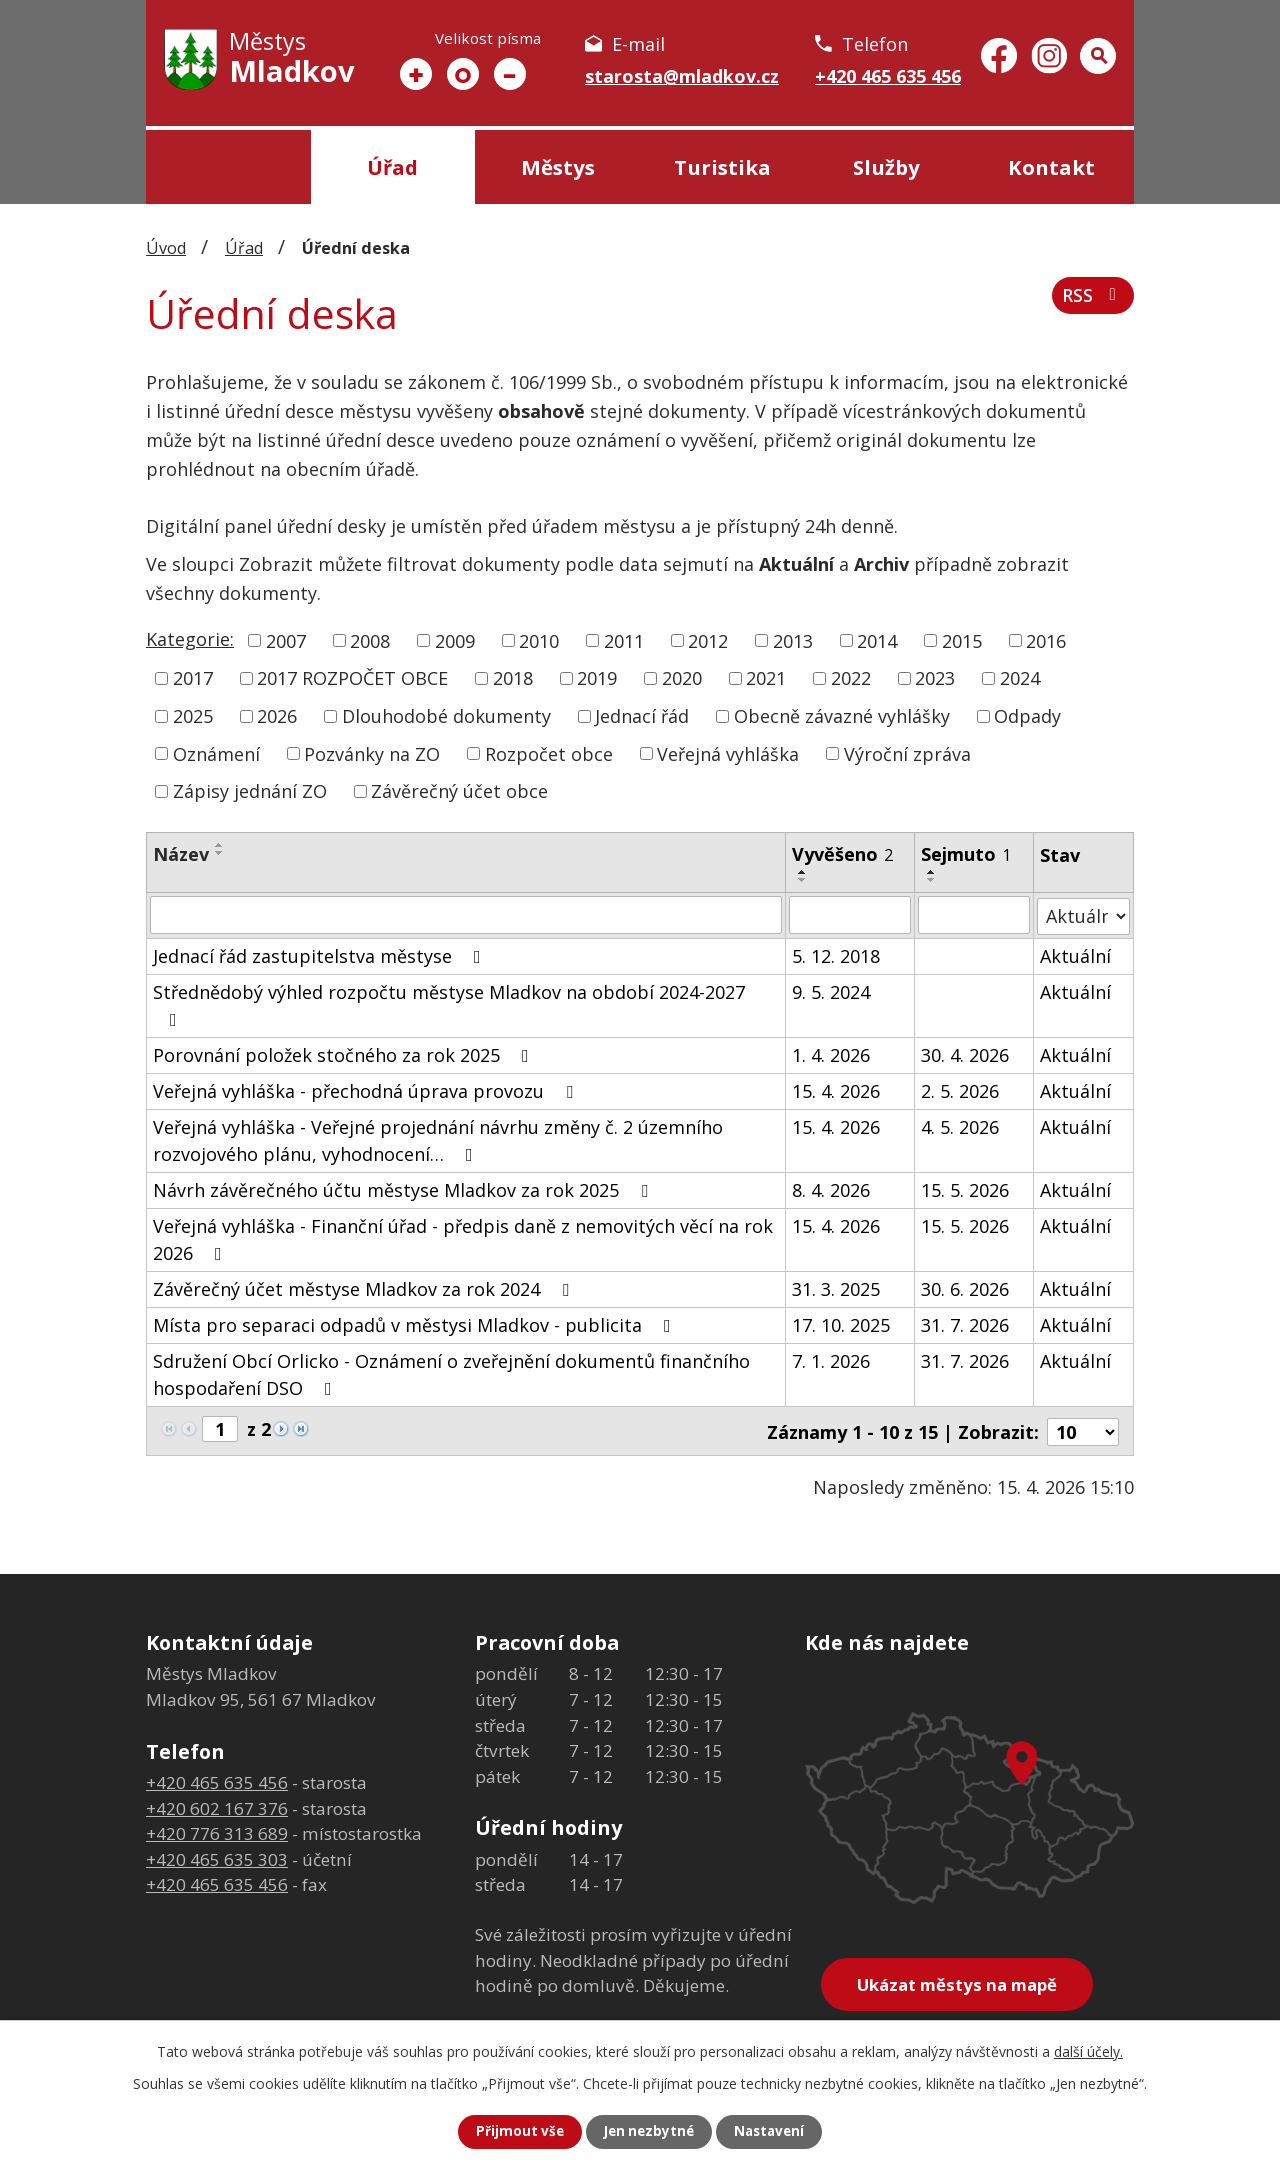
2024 (1020, 678)
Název (181, 854)
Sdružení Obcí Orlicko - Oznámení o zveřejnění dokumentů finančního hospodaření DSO (451, 1373)
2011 (624, 640)
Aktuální (1075, 955)
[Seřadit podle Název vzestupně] (220, 845)
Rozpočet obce (549, 753)
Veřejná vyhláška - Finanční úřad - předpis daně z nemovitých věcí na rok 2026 (463, 1238)
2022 (851, 678)
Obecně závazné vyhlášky (842, 716)
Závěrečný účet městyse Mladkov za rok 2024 (365, 1288)
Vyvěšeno (842, 854)
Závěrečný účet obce (459, 791)
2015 (962, 640)
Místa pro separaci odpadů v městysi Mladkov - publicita (416, 1324)
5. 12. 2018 (836, 955)
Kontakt (1051, 167)
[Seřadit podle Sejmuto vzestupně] (932, 872)
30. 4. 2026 (965, 1054)
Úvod (228, 167)
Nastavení (773, 2131)
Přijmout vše (516, 2131)
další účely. (1088, 2050)
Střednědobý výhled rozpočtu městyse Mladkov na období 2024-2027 (449, 1003)
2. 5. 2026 (960, 1090)
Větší (416, 74)
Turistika (722, 167)
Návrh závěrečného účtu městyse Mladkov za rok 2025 (404, 1189)
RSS (1092, 299)
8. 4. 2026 (831, 1189)
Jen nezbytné (648, 2131)
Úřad (392, 167)
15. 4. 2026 (836, 1090)
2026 (277, 716)
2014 (877, 640)
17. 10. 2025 (841, 1324)
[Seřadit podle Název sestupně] (220, 853)
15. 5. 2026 (965, 1189)
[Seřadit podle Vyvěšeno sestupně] (803, 880)
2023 (935, 678)
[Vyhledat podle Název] (466, 915)
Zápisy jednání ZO (250, 791)
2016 (1046, 640)
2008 (370, 640)
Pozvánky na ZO (372, 753)
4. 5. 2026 (960, 1126)
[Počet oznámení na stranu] (1083, 1429)
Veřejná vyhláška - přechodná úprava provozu (367, 1090)
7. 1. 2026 (831, 1360)
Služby (886, 167)
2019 (597, 678)
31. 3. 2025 (836, 1288)
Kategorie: (190, 639)
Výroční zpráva (907, 753)
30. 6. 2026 (965, 1288)
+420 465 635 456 (888, 76)
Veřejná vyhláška (728, 753)
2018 (513, 678)
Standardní (463, 74)
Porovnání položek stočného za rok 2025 (345, 1054)
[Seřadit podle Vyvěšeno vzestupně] (803, 872)
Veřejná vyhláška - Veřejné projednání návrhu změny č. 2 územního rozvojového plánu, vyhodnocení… (438, 1139)
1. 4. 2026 (831, 1054)
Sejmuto (966, 854)
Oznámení (216, 753)
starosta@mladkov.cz (682, 76)
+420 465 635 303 (217, 1856)
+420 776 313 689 (217, 1830)
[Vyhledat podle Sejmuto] (973, 915)
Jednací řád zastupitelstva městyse (321, 955)
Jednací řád (642, 716)
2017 (193, 678)
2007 (286, 640)
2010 (539, 640)
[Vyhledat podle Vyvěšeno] (850, 915)
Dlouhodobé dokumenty (446, 716)
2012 (708, 640)
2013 (793, 640)
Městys (558, 167)
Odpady (1027, 716)
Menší (510, 74)
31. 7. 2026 (965, 1324)
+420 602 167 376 (217, 1805)
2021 (766, 678)
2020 (682, 678)
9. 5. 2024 (831, 991)
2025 (193, 716)
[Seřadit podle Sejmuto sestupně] (932, 880)
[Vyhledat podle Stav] (1083, 914)
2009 (455, 640)
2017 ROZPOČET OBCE (352, 678)
